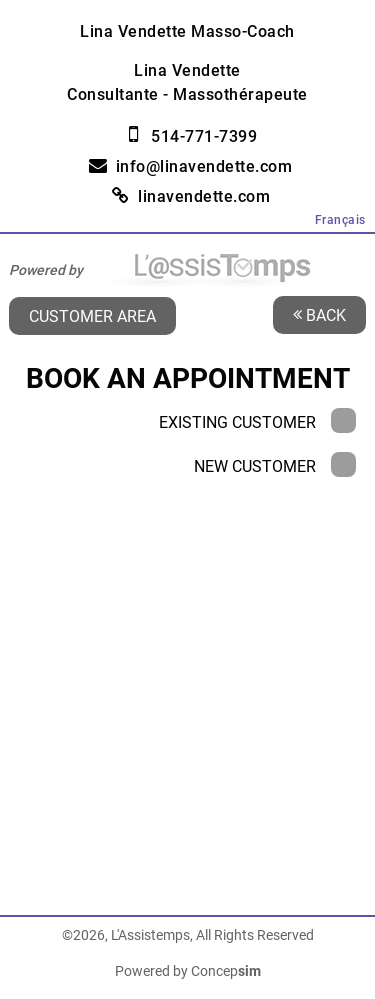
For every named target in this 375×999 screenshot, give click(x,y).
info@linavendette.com (204, 166)
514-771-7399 (204, 136)
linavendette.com (204, 196)
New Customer (275, 466)
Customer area (92, 315)
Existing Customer (257, 422)
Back (319, 314)
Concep (226, 971)
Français (340, 220)
